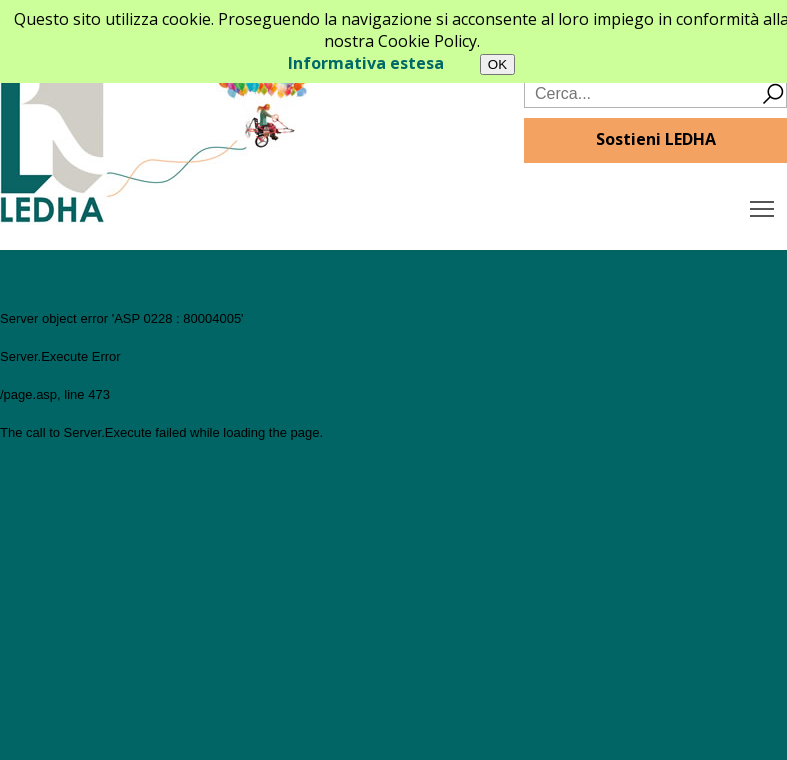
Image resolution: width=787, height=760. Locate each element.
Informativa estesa (366, 63)
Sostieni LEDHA (656, 139)
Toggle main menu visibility (763, 204)
